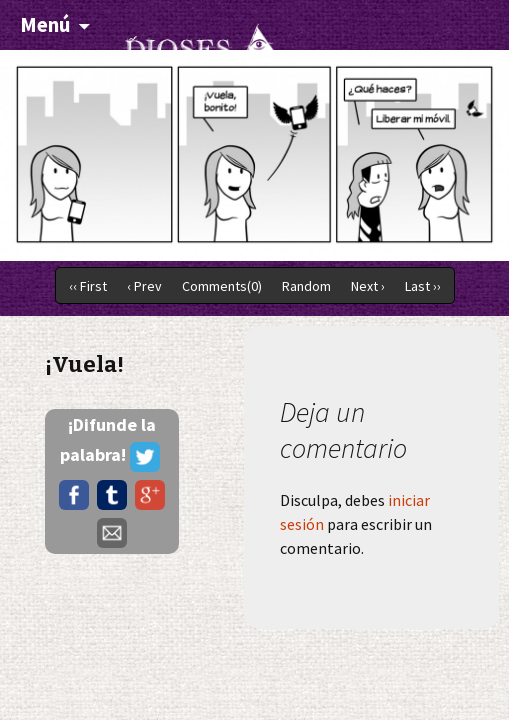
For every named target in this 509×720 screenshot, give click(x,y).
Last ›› (423, 286)
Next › (368, 286)
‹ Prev (144, 286)
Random (306, 286)
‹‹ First (88, 286)
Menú (45, 25)
